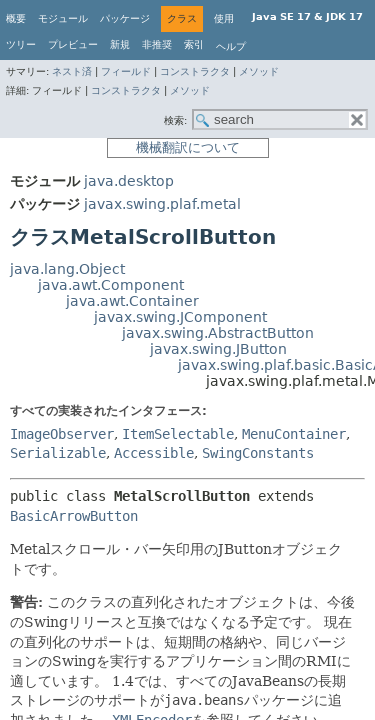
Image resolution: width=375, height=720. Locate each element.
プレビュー (73, 44)
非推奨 (157, 44)
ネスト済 (72, 71)
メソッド (259, 71)
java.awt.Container (132, 301)
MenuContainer (294, 434)
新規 (120, 44)
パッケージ (125, 18)
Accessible (154, 453)
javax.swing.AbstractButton (218, 333)
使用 (224, 18)
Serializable (58, 453)
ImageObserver (62, 434)
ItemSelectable (178, 434)
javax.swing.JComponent (180, 317)
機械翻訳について (188, 147)
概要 (16, 18)
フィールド (126, 71)
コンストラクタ (195, 71)
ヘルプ (231, 46)
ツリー (21, 44)
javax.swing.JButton (218, 349)
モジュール (63, 18)
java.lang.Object (67, 269)
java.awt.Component (111, 285)
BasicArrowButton (74, 516)
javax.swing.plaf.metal (162, 204)
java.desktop (129, 181)
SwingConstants (258, 453)
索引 (194, 44)
